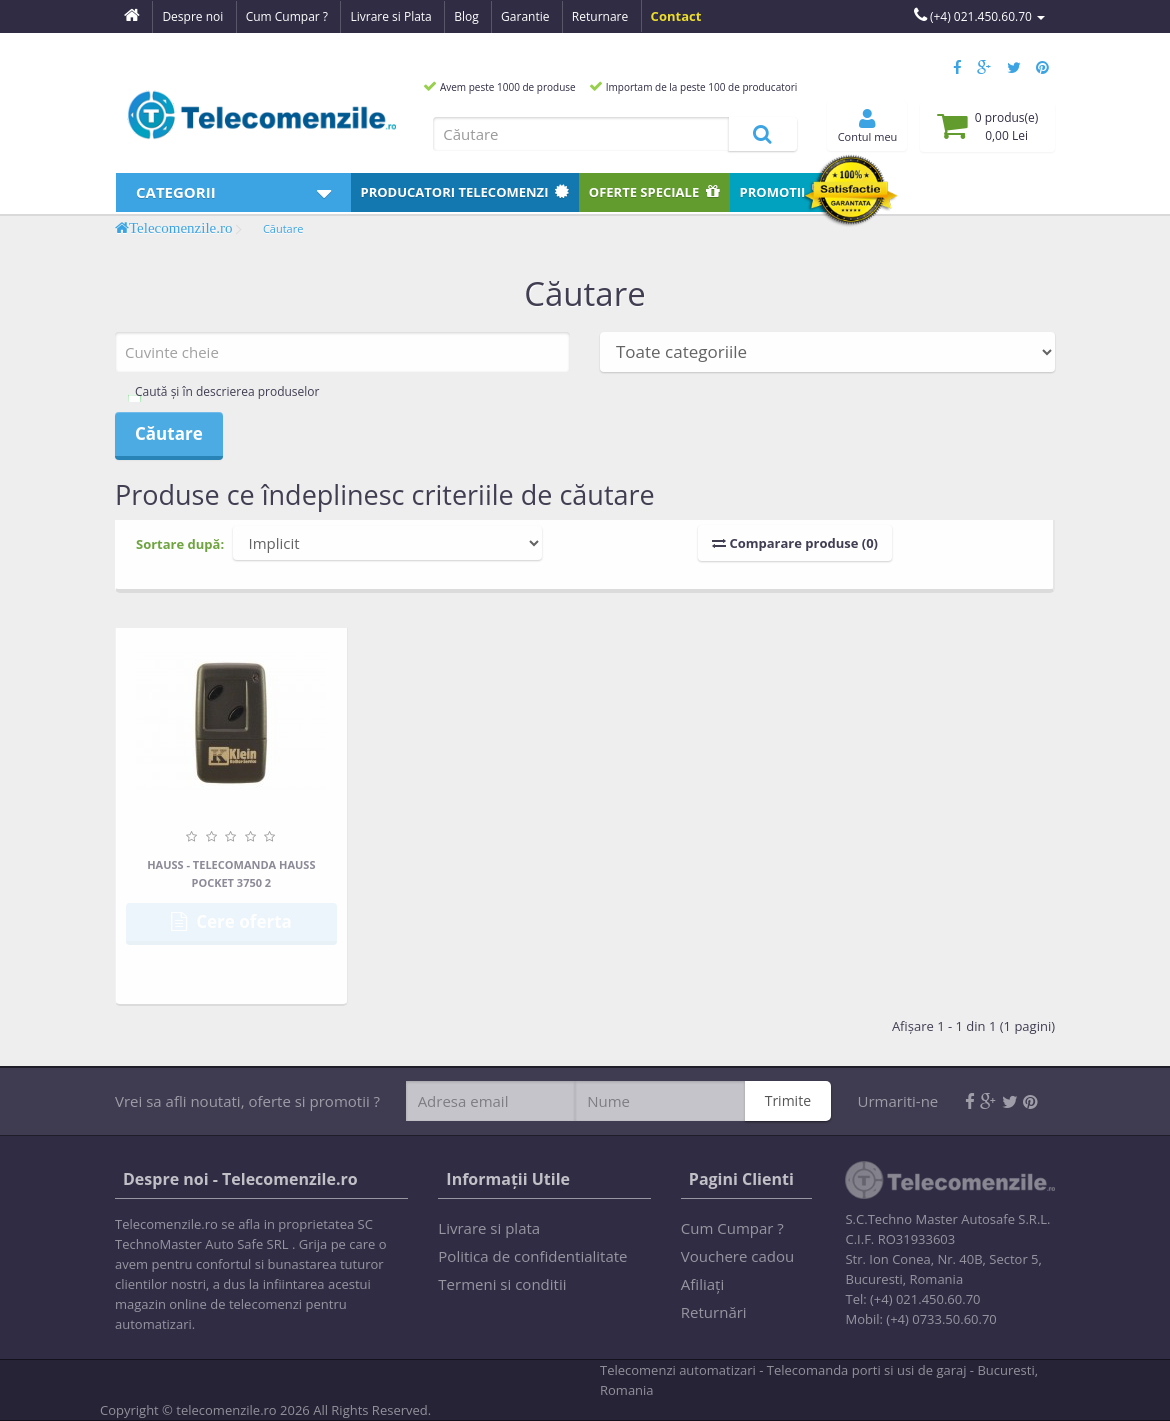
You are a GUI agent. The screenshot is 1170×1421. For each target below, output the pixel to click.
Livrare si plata (489, 1228)
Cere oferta (231, 921)
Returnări (714, 1312)
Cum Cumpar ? (732, 1228)
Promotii (783, 192)
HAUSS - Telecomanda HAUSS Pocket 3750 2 (231, 873)
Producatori (465, 192)
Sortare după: (180, 544)
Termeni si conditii (502, 1284)
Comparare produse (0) (795, 543)
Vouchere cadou (737, 1256)
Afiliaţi (702, 1284)
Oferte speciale (654, 192)
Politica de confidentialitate (532, 1256)
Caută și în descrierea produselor (227, 391)
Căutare (283, 228)
